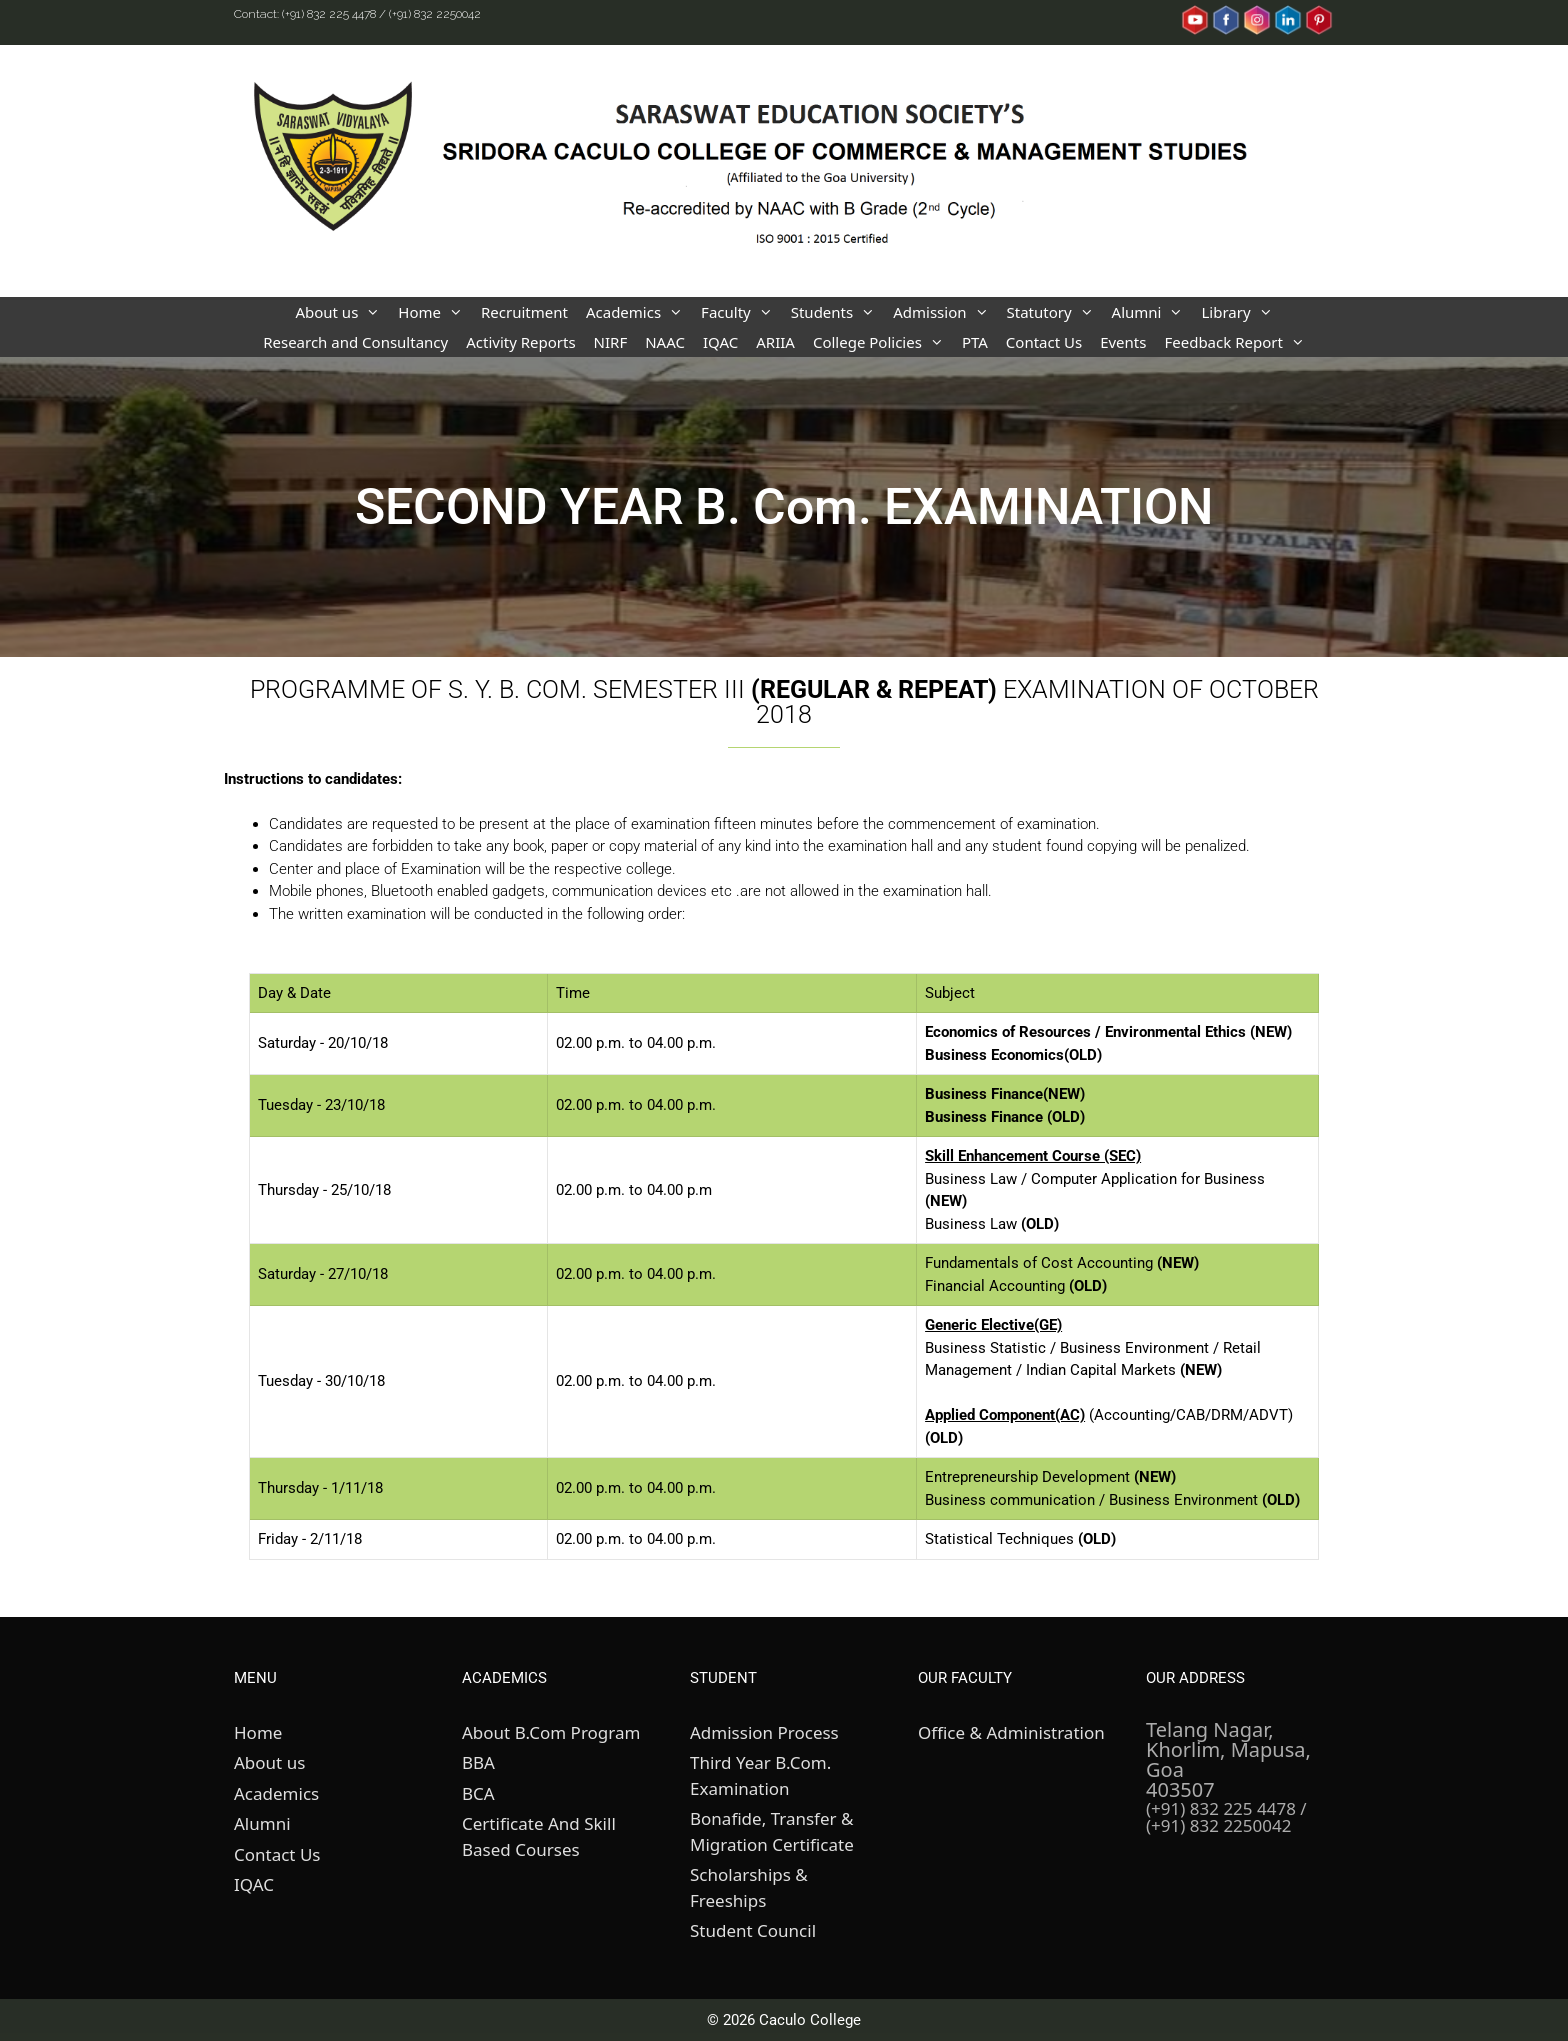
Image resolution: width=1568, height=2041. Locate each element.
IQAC (720, 342)
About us (342, 312)
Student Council (753, 1930)
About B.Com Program (551, 1732)
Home (435, 312)
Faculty (741, 312)
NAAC (665, 342)
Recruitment (524, 312)
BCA (478, 1793)
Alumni (1152, 312)
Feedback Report (1238, 342)
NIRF (611, 342)
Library (1241, 312)
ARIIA (775, 342)
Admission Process (764, 1732)
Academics (639, 312)
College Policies (883, 342)
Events (1123, 342)
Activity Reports (520, 342)
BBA (478, 1762)
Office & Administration (1011, 1732)
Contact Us (1044, 342)
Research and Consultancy (355, 342)
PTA (975, 342)
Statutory (1055, 312)
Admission (945, 312)
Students (837, 312)
